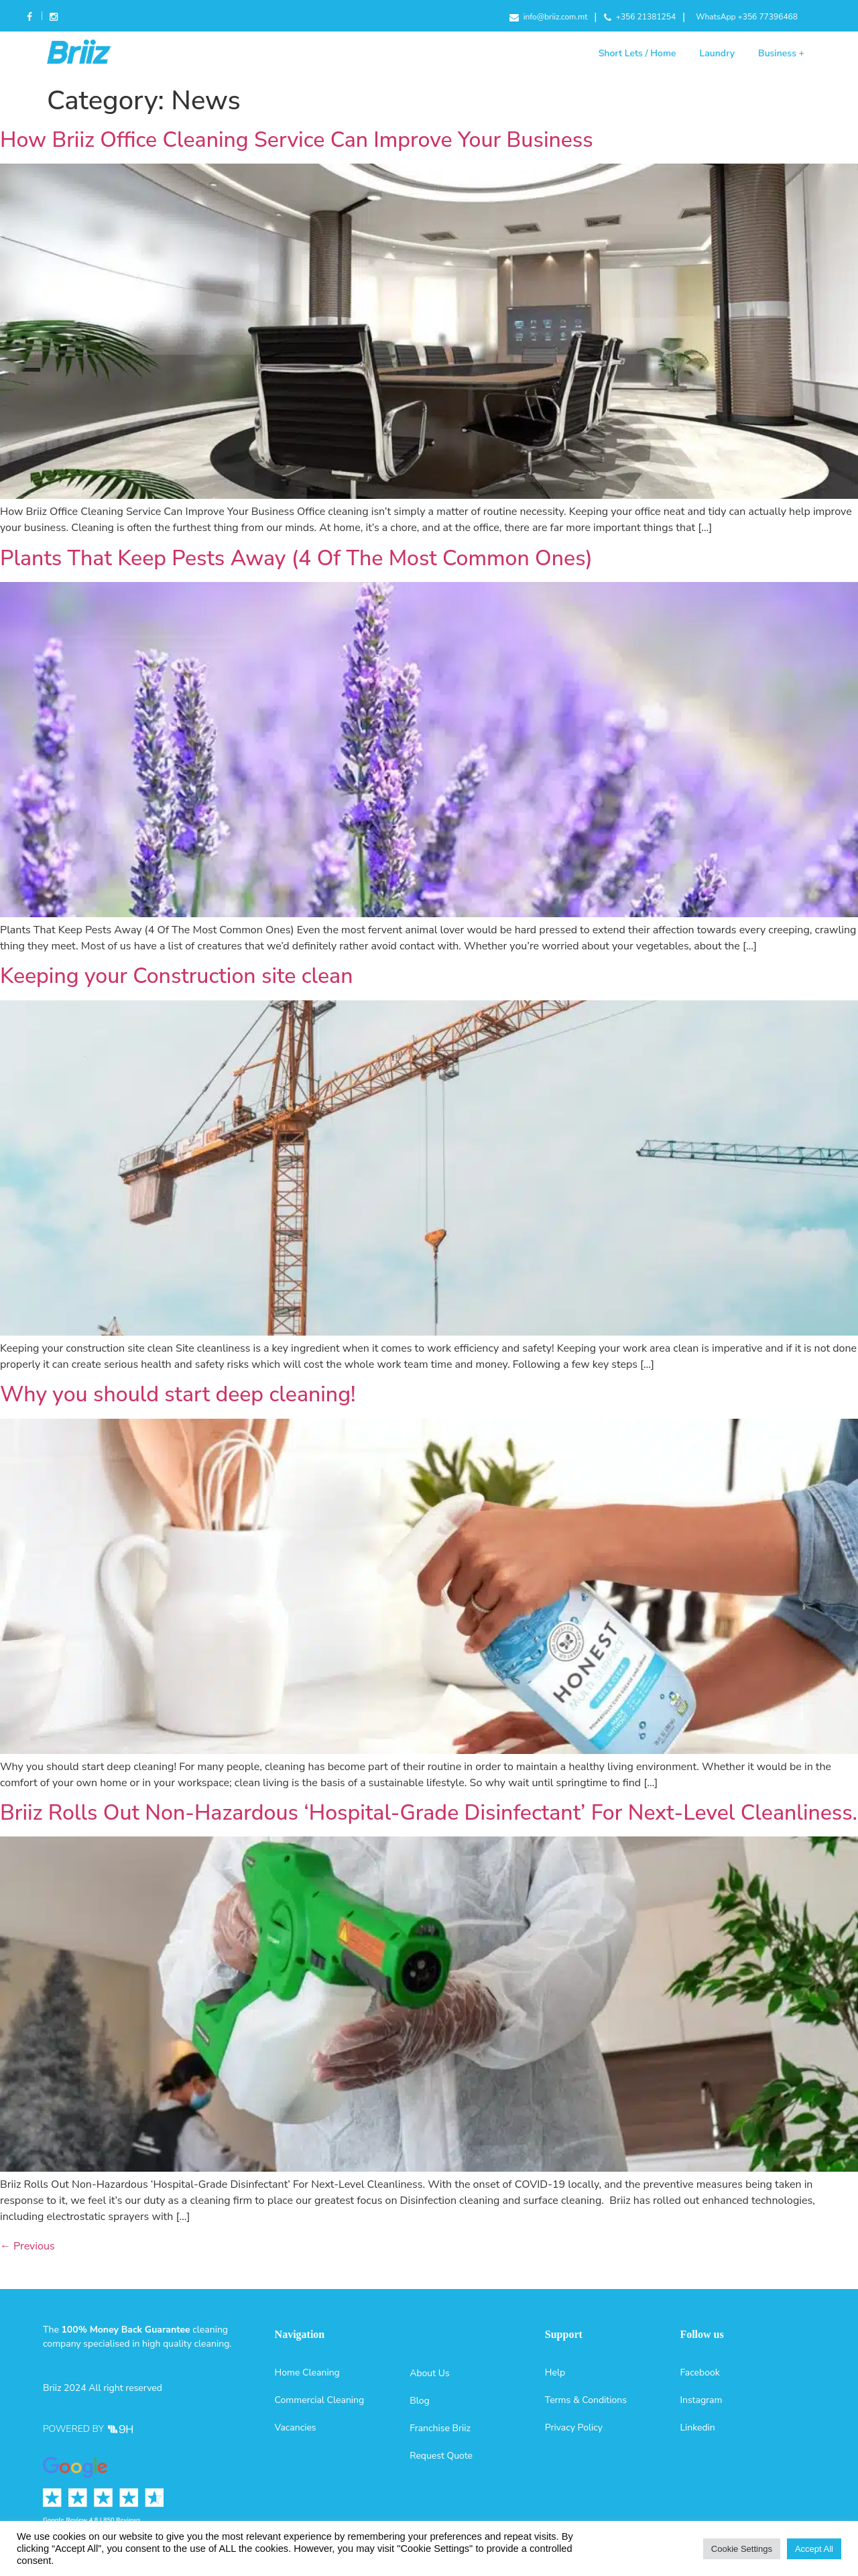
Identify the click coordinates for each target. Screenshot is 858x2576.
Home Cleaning (307, 2372)
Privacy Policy (574, 2427)
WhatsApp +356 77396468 (747, 16)
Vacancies (295, 2427)
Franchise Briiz (440, 2428)
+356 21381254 (640, 16)
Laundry (717, 53)
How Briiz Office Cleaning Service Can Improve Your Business (296, 139)
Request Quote (441, 2455)
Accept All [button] (814, 2549)
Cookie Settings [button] (741, 2549)
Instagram (53, 18)
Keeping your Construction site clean (176, 975)
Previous (27, 2246)
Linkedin (697, 2427)
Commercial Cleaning (320, 2400)
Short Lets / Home (637, 53)
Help (555, 2372)
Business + (781, 53)
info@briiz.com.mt (548, 16)
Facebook (30, 18)
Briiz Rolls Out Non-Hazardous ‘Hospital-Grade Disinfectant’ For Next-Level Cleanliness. (428, 1812)
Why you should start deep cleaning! (178, 1394)
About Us (429, 2373)
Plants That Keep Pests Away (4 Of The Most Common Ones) (296, 558)
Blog (420, 2400)
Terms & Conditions (586, 2400)
